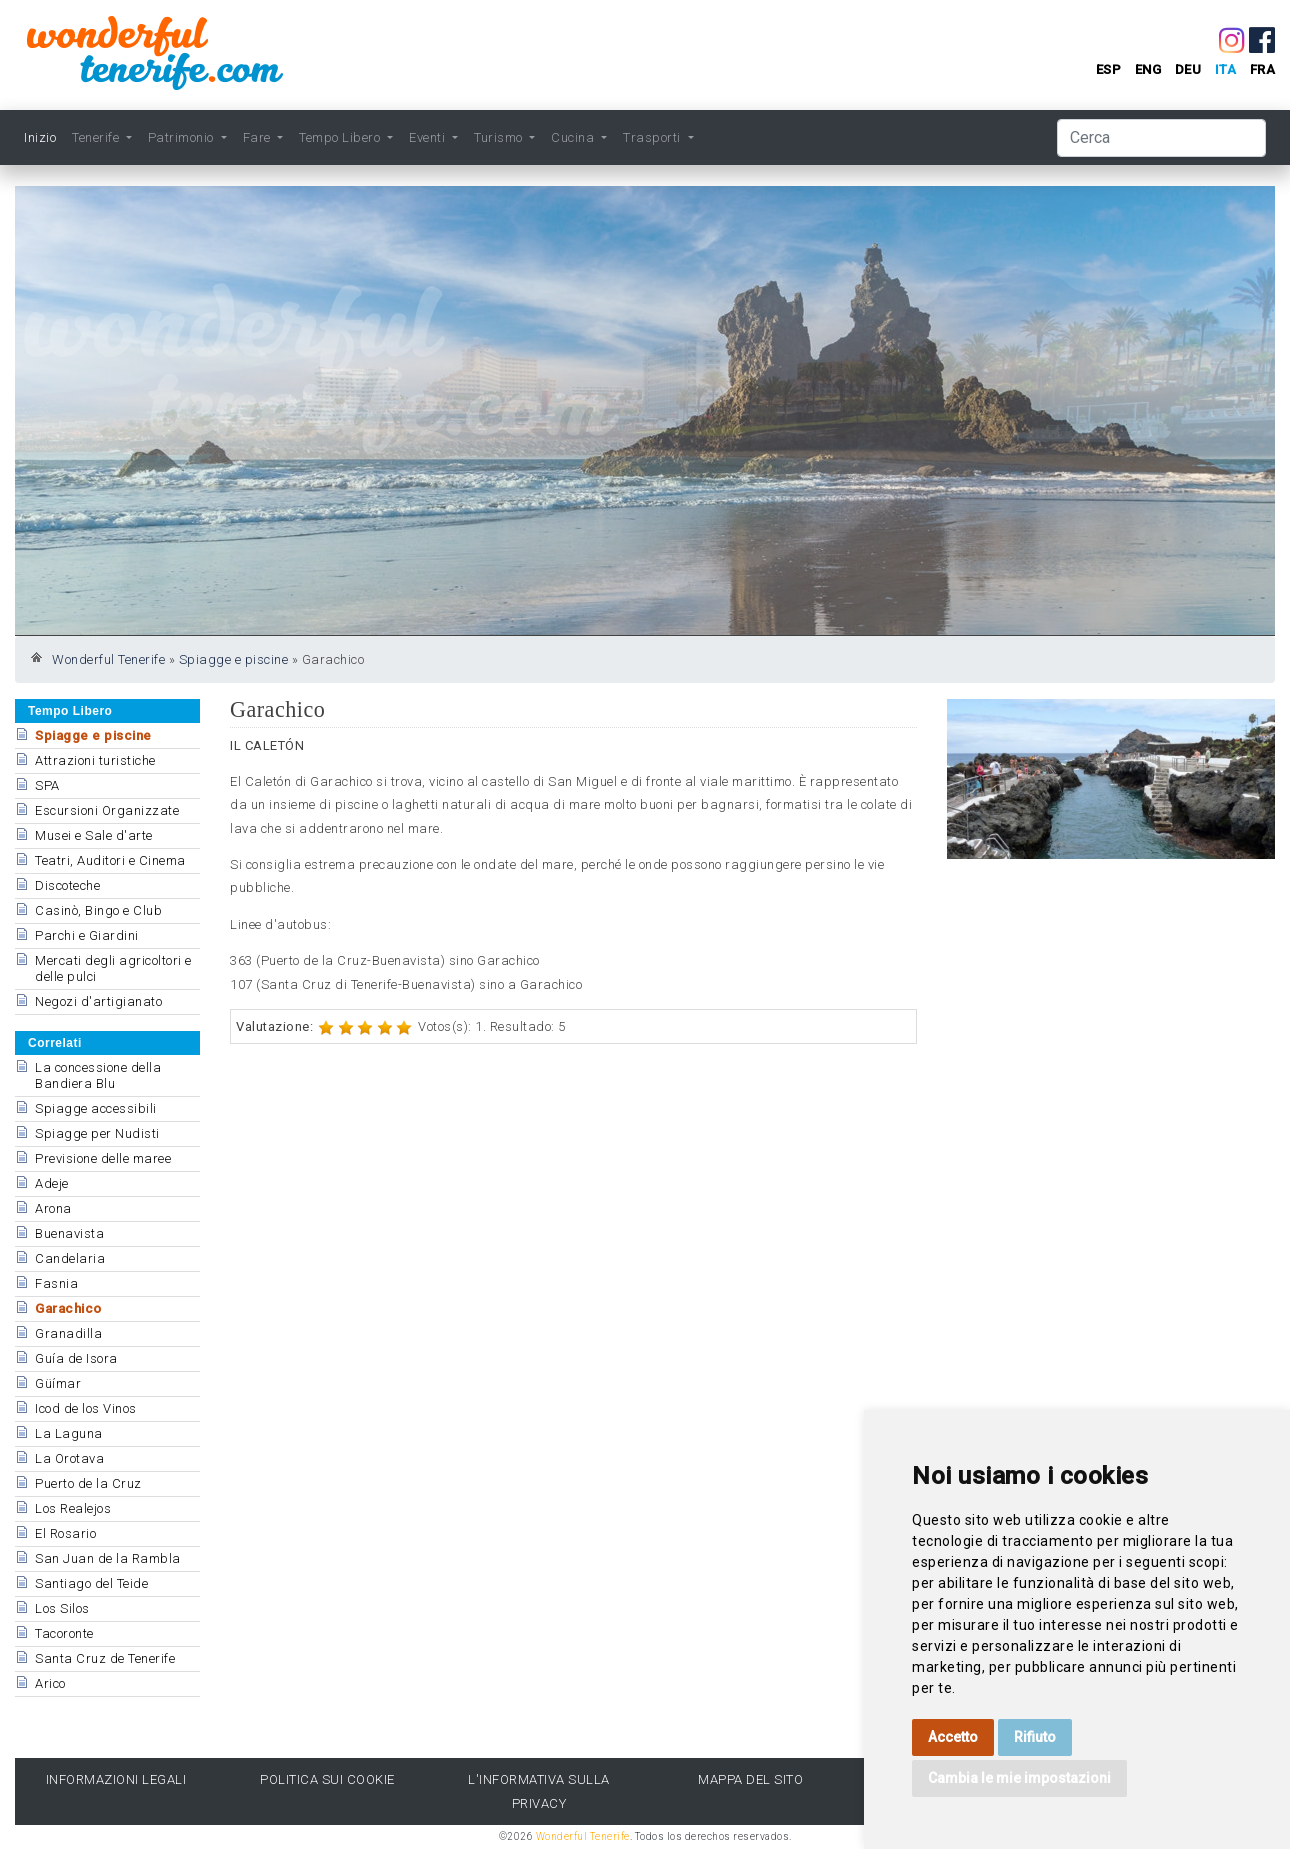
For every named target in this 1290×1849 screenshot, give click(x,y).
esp (1109, 69)
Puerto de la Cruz (88, 1483)
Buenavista (69, 1233)
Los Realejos (73, 1508)
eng (1148, 69)
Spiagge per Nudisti (97, 1133)
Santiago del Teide (91, 1583)
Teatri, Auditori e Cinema (110, 860)
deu (1188, 69)
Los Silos (62, 1608)
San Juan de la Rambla (108, 1558)
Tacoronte (64, 1633)
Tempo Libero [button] (341, 137)
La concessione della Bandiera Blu (98, 1075)
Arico (50, 1683)
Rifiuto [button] (1035, 1737)
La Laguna (69, 1433)
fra (1263, 69)
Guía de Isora (76, 1358)
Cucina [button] (574, 137)
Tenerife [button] (97, 137)
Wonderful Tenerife (108, 659)
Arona (53, 1208)
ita (1226, 69)
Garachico (68, 1308)
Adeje (52, 1183)
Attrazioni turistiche (95, 760)
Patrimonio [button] (183, 137)
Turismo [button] (500, 137)
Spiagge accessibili (96, 1108)
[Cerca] (1161, 138)
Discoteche (67, 885)
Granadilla (68, 1333)
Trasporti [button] (653, 137)
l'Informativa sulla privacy (539, 1791)
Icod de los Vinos (86, 1408)
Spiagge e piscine (234, 659)
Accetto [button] (953, 1737)
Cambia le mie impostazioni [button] (1019, 1778)
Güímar (58, 1383)
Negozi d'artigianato (98, 1001)
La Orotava (69, 1458)
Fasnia (56, 1283)
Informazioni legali (116, 1779)
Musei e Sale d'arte (94, 835)
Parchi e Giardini (87, 935)
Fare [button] (259, 137)
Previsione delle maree (103, 1158)
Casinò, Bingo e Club (98, 910)
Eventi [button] (429, 137)
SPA (47, 785)
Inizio (40, 137)
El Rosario (65, 1533)
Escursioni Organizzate (107, 810)
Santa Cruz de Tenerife (105, 1658)
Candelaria (70, 1258)
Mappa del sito (750, 1779)
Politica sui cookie (327, 1779)
